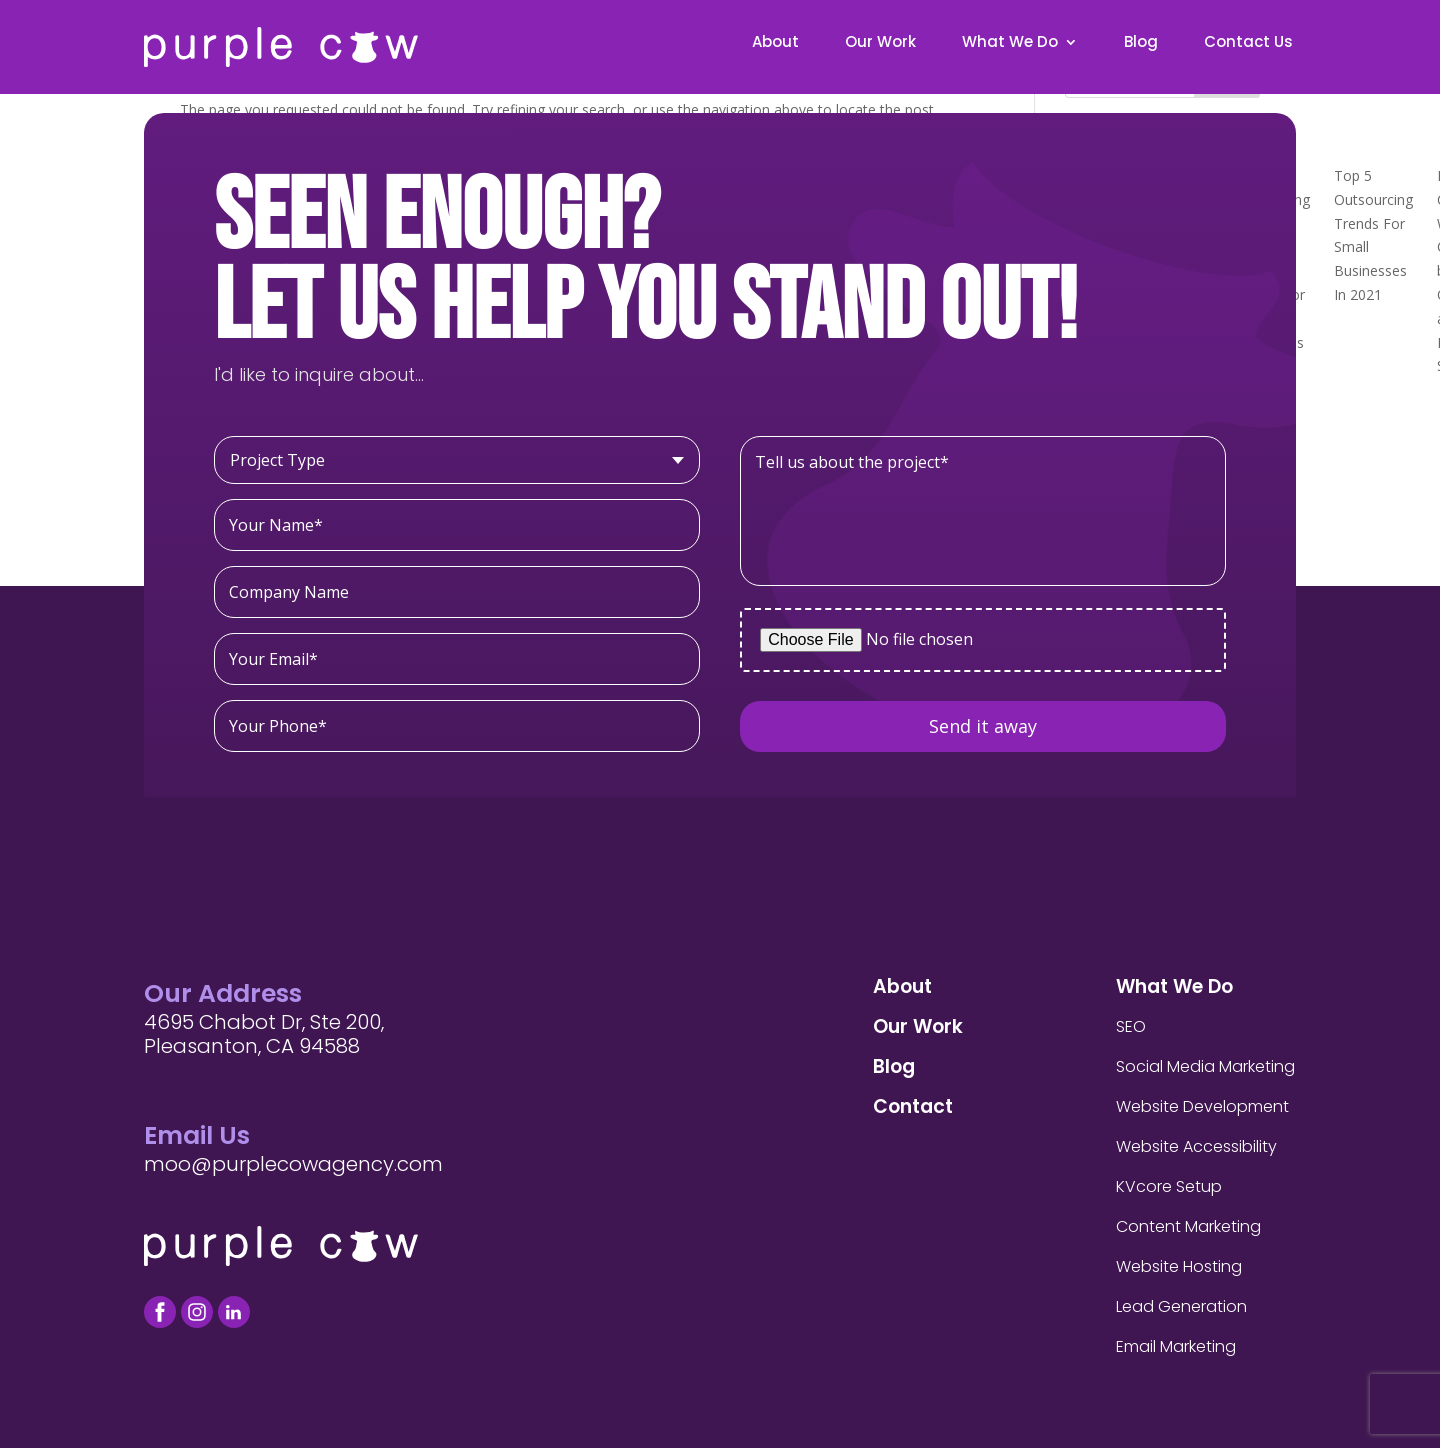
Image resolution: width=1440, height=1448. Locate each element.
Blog (1141, 43)
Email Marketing (1176, 1346)
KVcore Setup (1169, 1186)
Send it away (983, 726)
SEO (1131, 1026)
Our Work (880, 43)
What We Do (1010, 43)
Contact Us (1248, 43)
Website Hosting (1179, 1266)
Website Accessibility (1196, 1146)
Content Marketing (1188, 1226)
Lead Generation (1181, 1306)
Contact (913, 1106)
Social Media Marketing (1205, 1066)
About (775, 43)
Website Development (1202, 1106)
